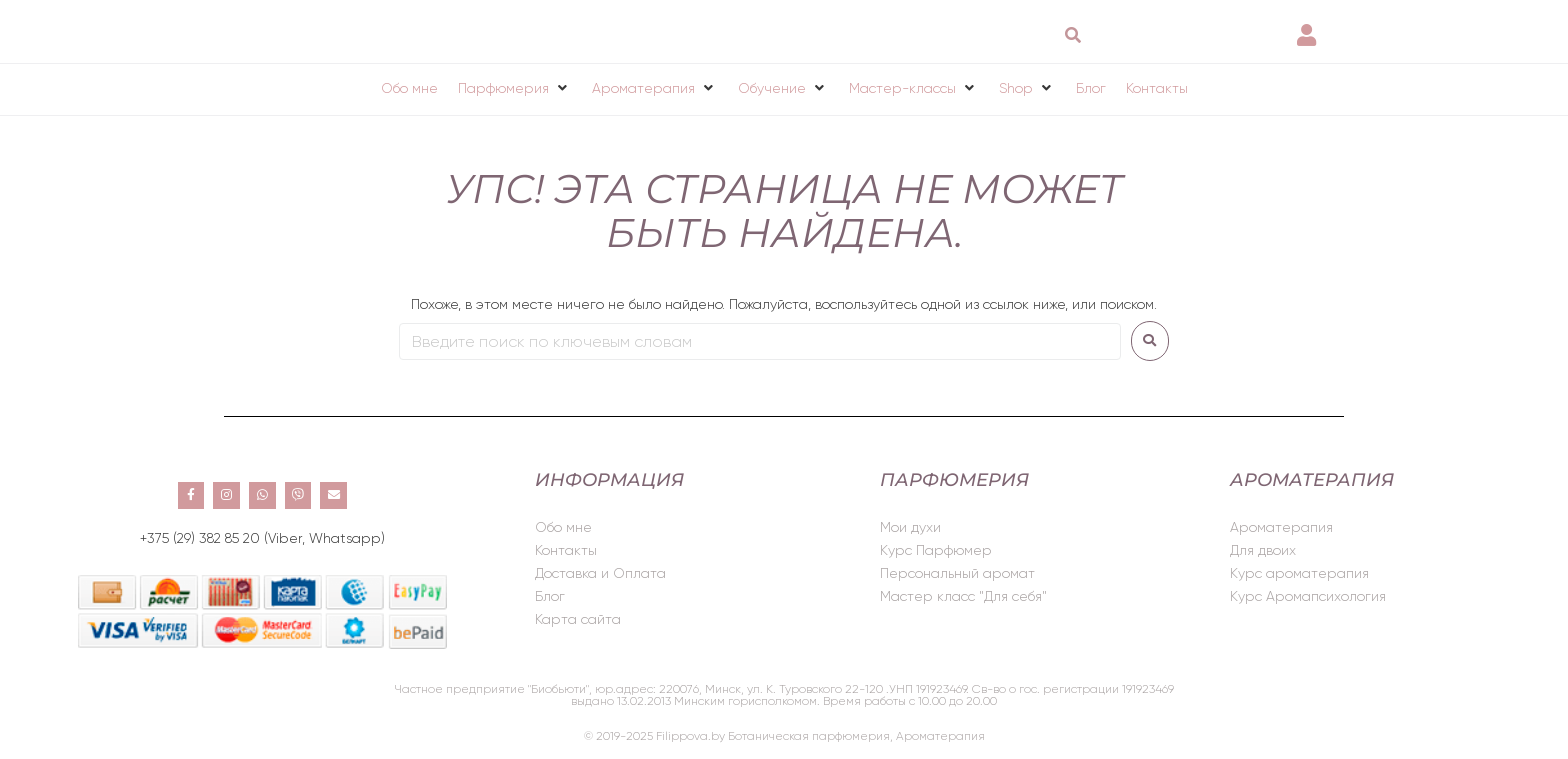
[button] (515, 88)
